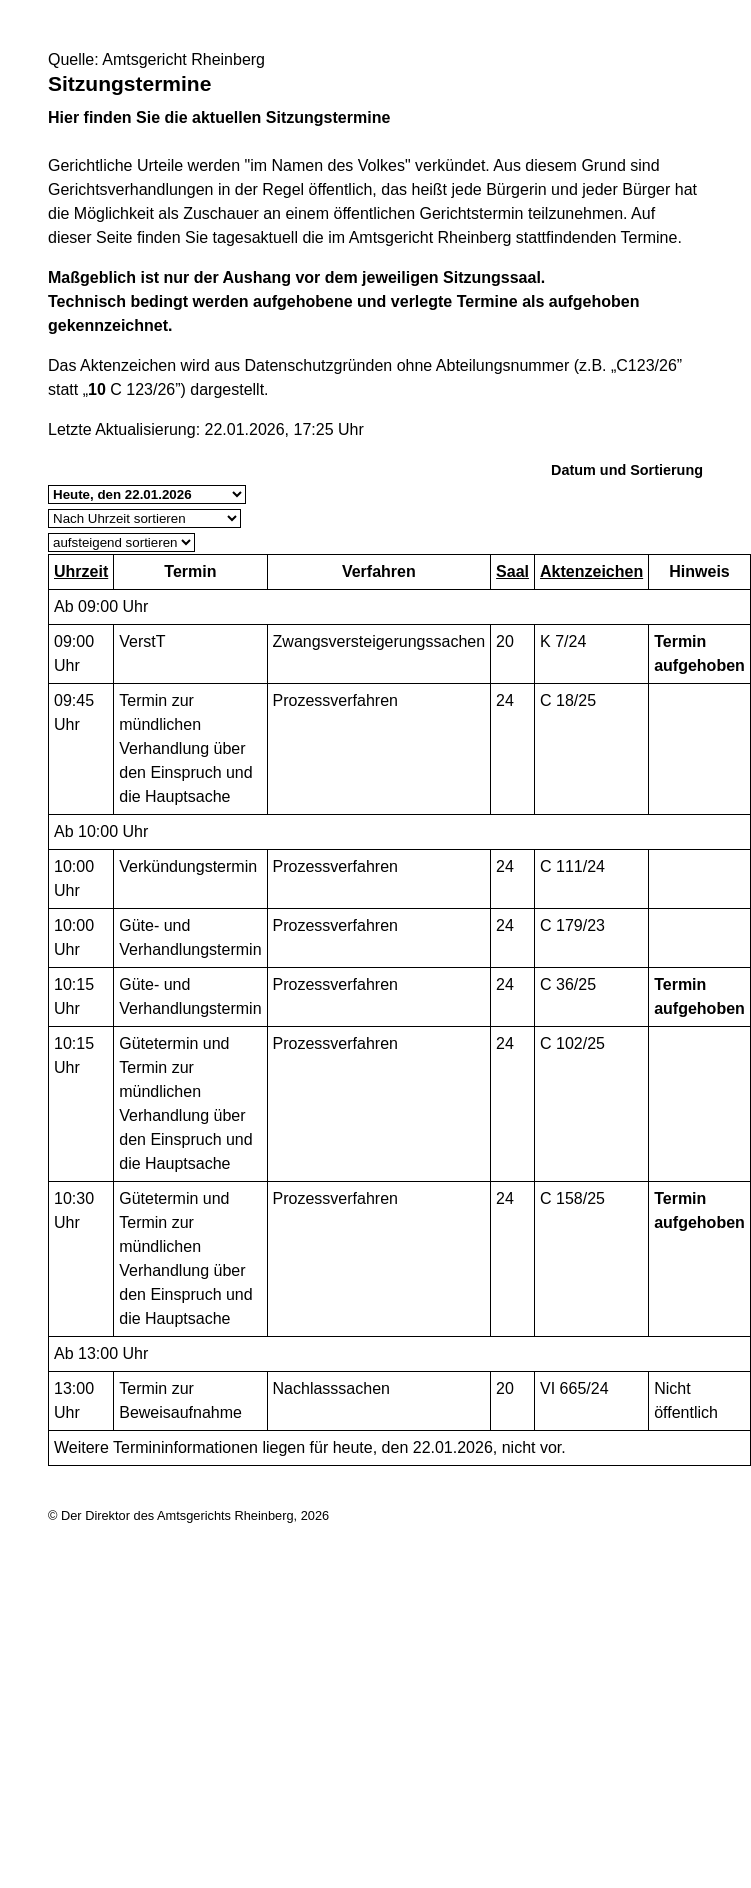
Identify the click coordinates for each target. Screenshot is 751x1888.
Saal (512, 571)
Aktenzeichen (591, 571)
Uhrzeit (81, 571)
